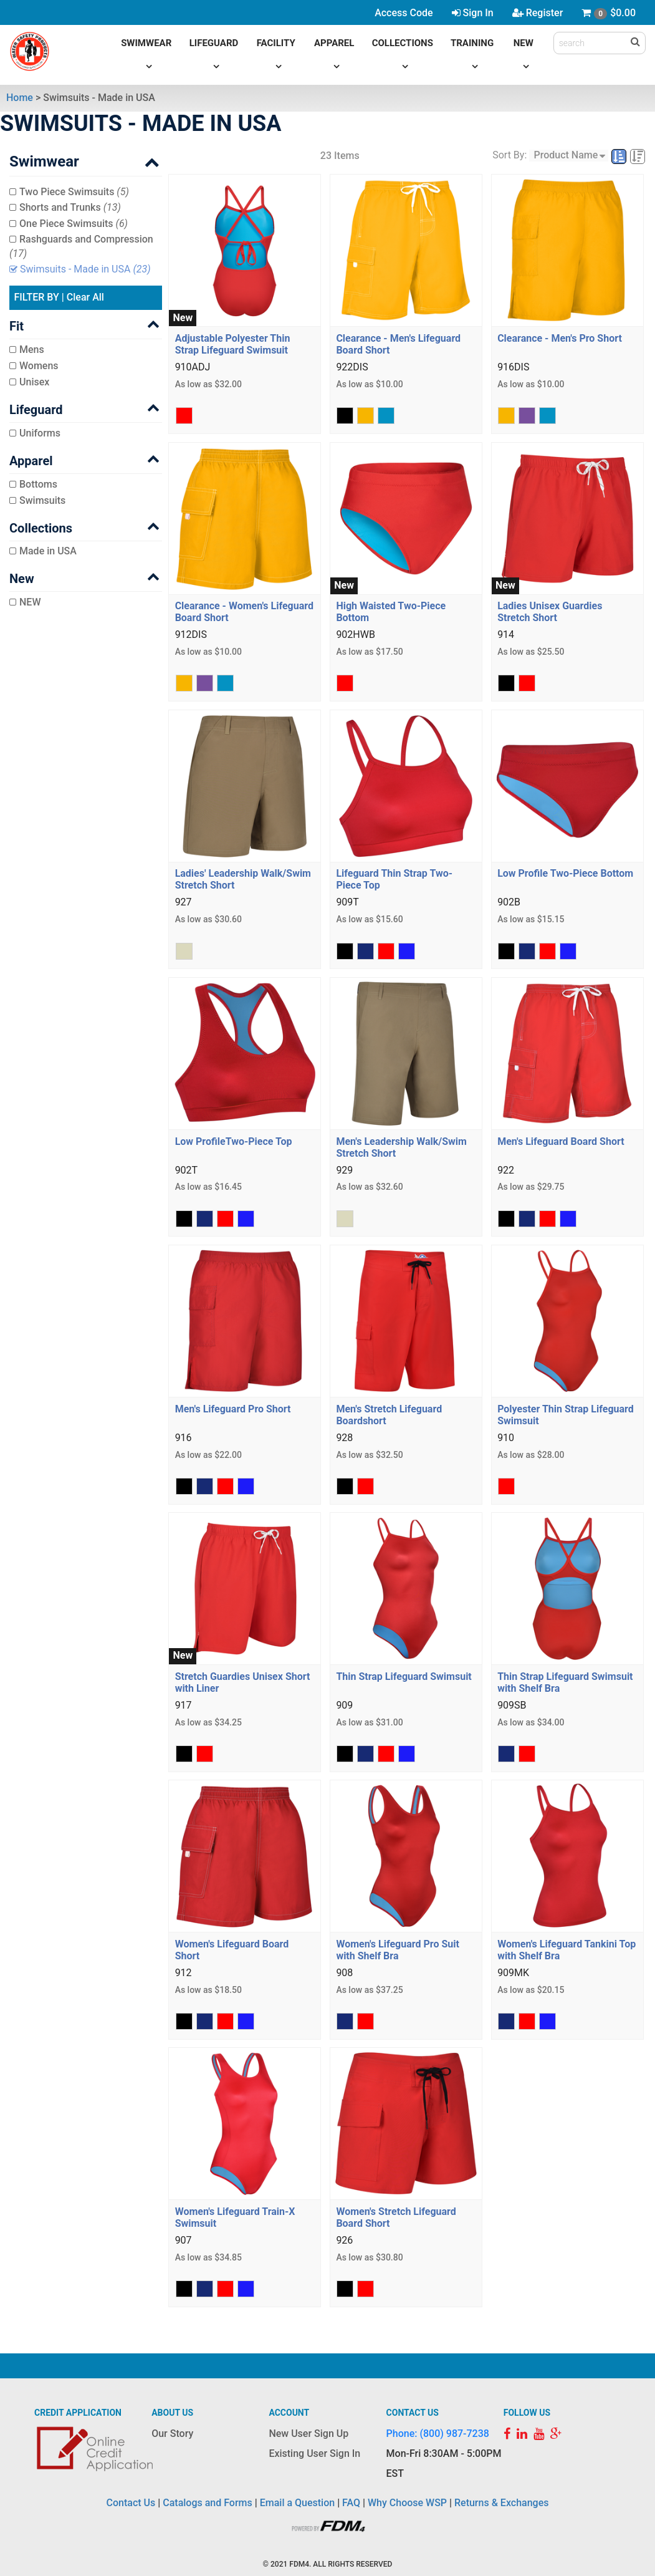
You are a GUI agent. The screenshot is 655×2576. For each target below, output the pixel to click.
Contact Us (131, 2503)
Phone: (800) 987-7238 (437, 2433)
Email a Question (297, 2503)
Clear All (85, 297)
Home (19, 98)
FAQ (351, 2503)
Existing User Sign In (314, 2453)
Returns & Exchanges (501, 2503)
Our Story (172, 2433)
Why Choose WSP (407, 2503)
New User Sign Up (308, 2433)
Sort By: (509, 155)
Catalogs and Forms (207, 2503)
